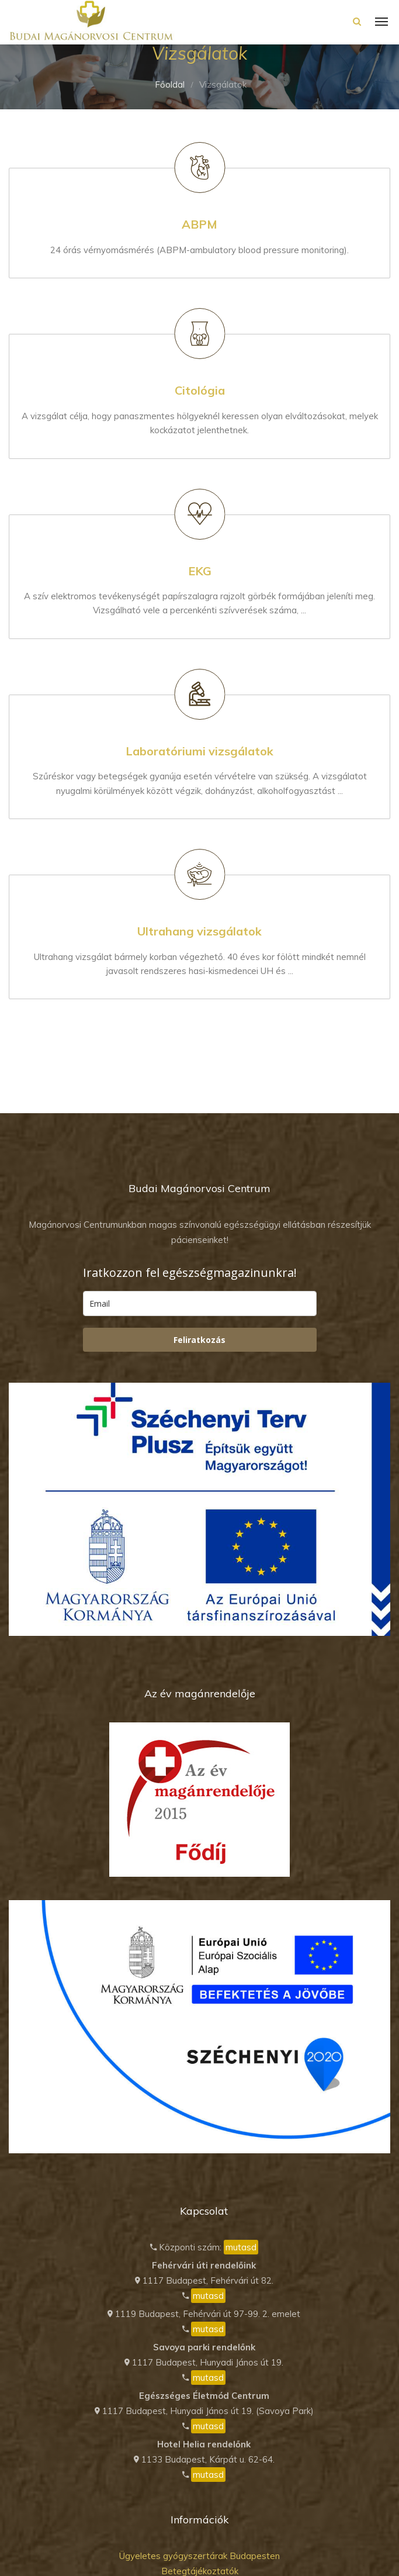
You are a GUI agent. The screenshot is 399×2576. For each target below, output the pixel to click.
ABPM (199, 224)
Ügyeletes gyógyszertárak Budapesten (199, 2555)
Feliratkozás (199, 1339)
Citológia (200, 390)
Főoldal (170, 84)
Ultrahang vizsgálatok (199, 931)
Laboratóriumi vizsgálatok (199, 751)
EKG (199, 571)
